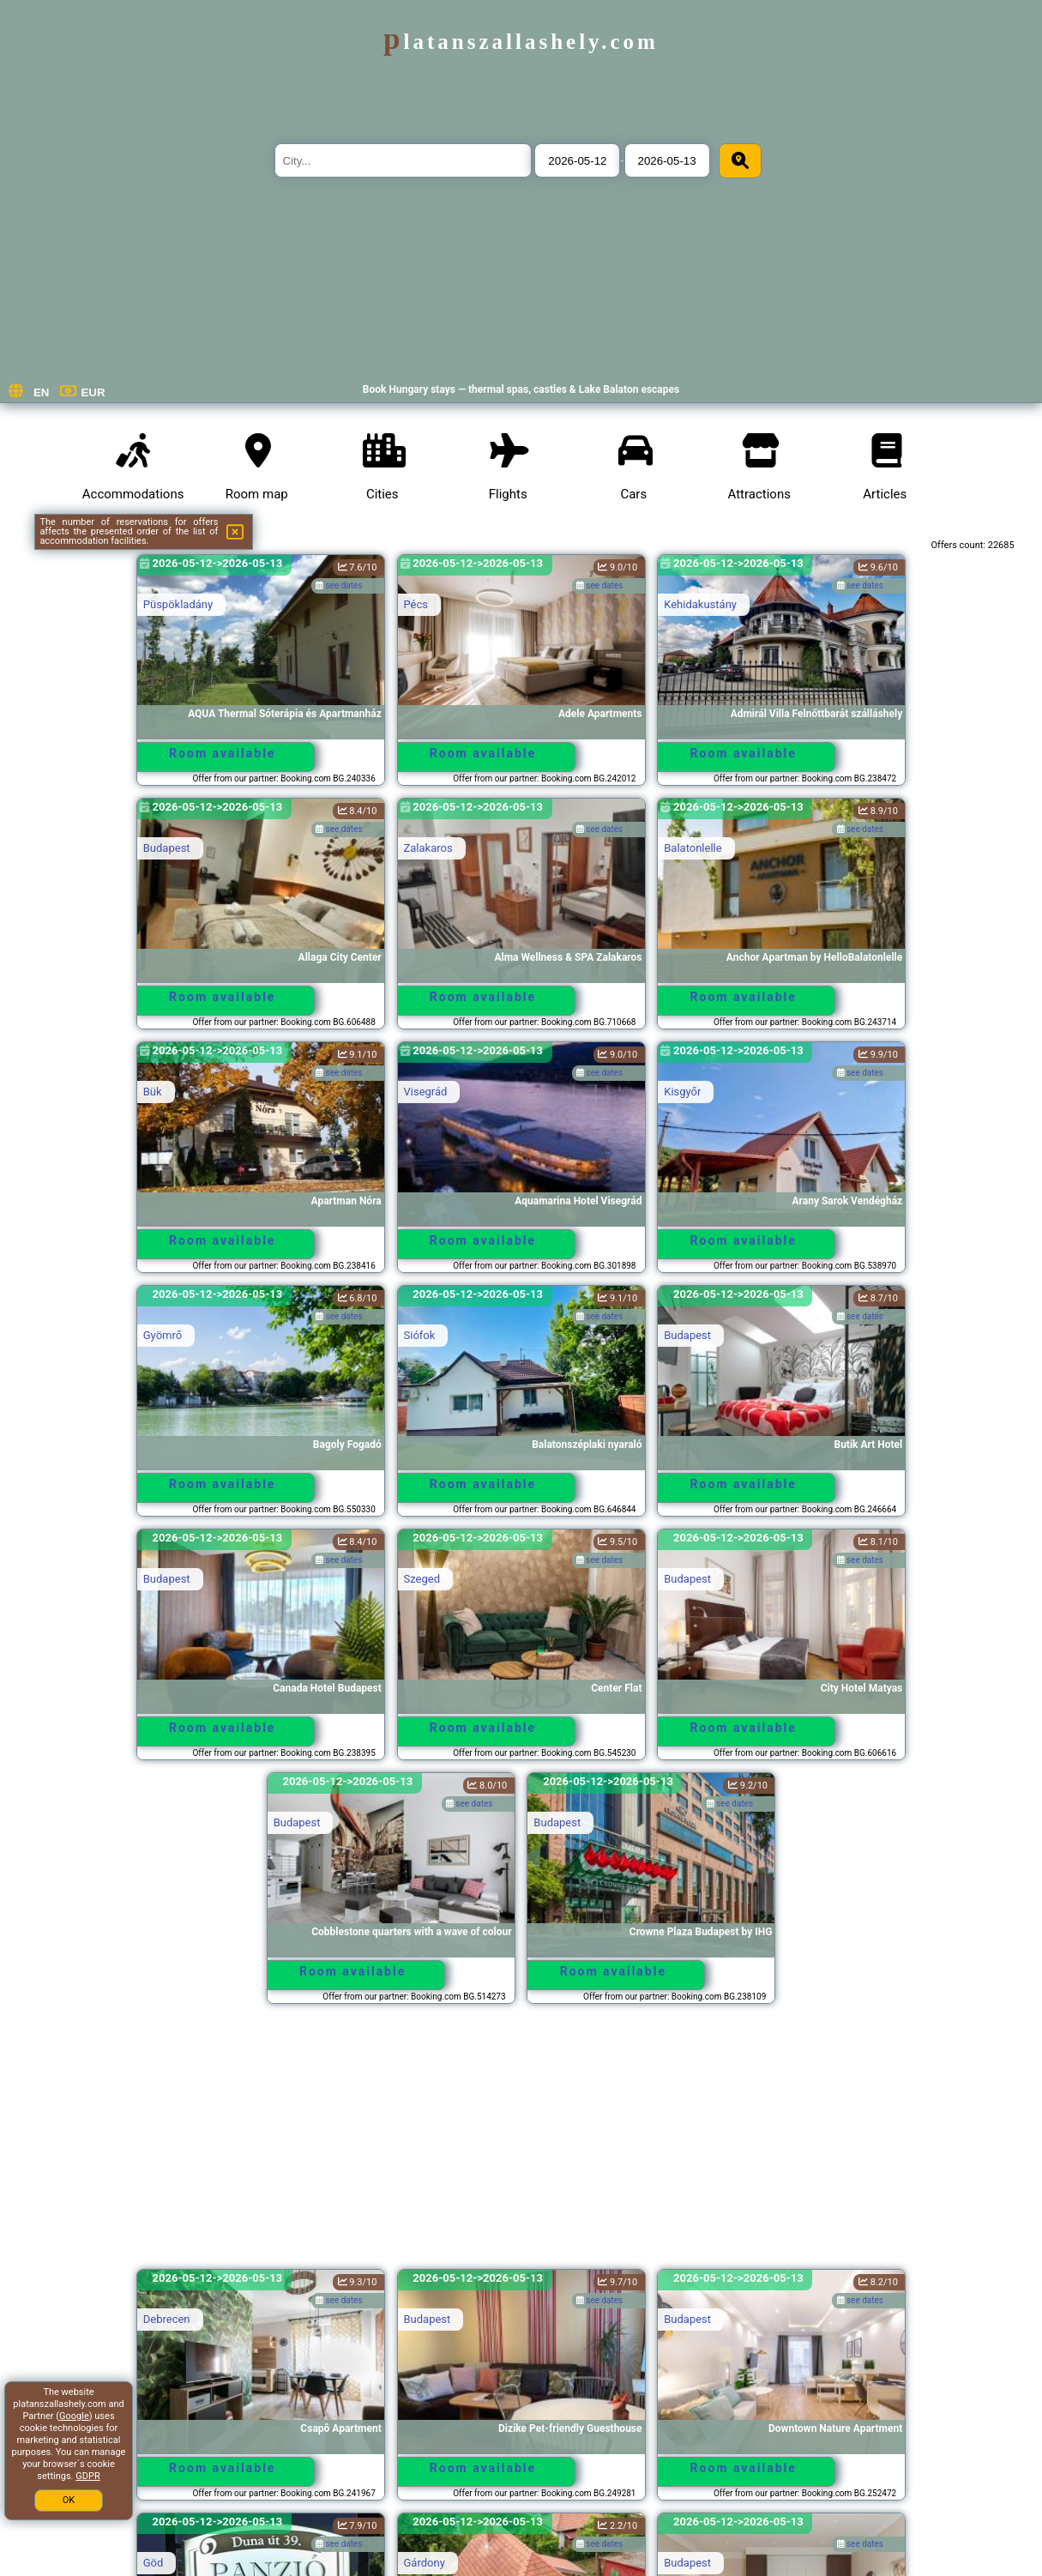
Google (74, 2416)
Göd (153, 2562)
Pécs (416, 604)
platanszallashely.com (521, 41)
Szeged (422, 1578)
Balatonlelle (692, 848)
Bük (152, 1091)
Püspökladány (178, 604)
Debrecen (166, 2319)
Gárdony (424, 2562)
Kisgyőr (682, 1091)
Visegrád (426, 1091)
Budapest (166, 848)
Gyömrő (162, 1335)
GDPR (87, 2476)
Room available (222, 753)
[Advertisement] (521, 2144)
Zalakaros (428, 848)
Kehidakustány (700, 604)
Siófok (420, 1335)
